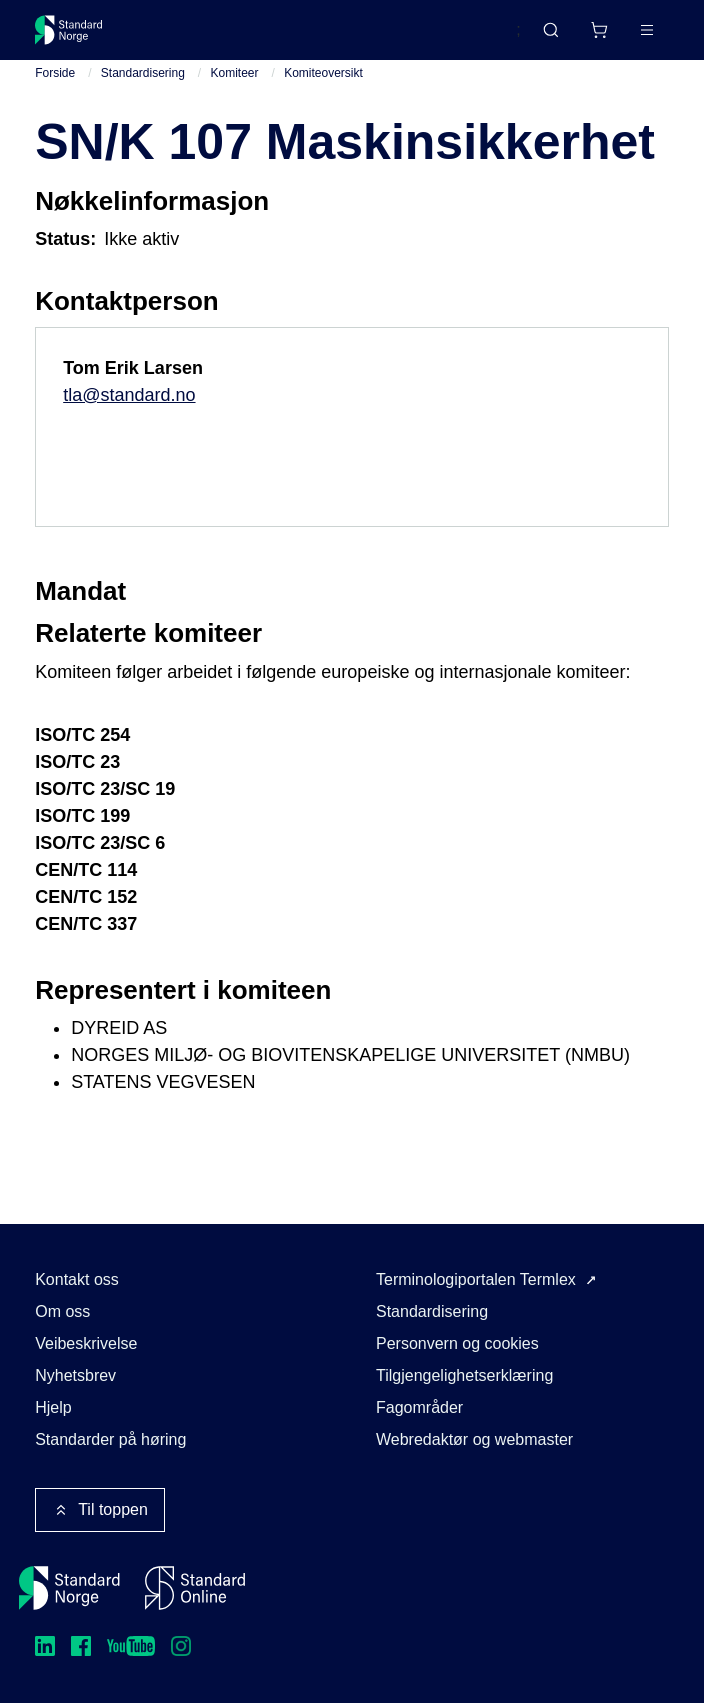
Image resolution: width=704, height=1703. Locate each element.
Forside (55, 73)
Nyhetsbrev (75, 1375)
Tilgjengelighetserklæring (464, 1375)
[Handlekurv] (599, 30)
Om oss (62, 1311)
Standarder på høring (110, 1439)
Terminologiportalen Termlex (476, 1279)
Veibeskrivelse (86, 1343)
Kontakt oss (77, 1279)
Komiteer (235, 73)
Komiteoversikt (323, 73)
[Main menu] (647, 30)
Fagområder (419, 1407)
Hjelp (53, 1407)
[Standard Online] (195, 1588)
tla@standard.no (129, 395)
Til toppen (100, 1510)
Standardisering (143, 73)
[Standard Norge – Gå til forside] (69, 30)
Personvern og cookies (457, 1343)
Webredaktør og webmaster (474, 1439)
